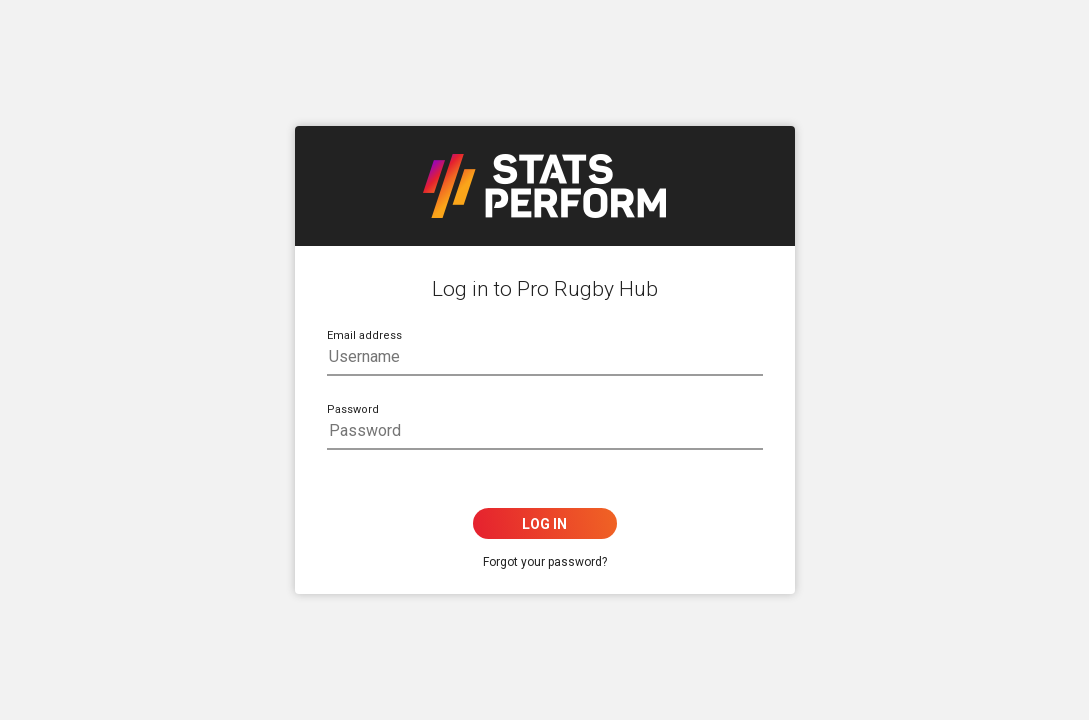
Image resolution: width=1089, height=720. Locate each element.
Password (353, 409)
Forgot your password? (545, 562)
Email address (364, 335)
